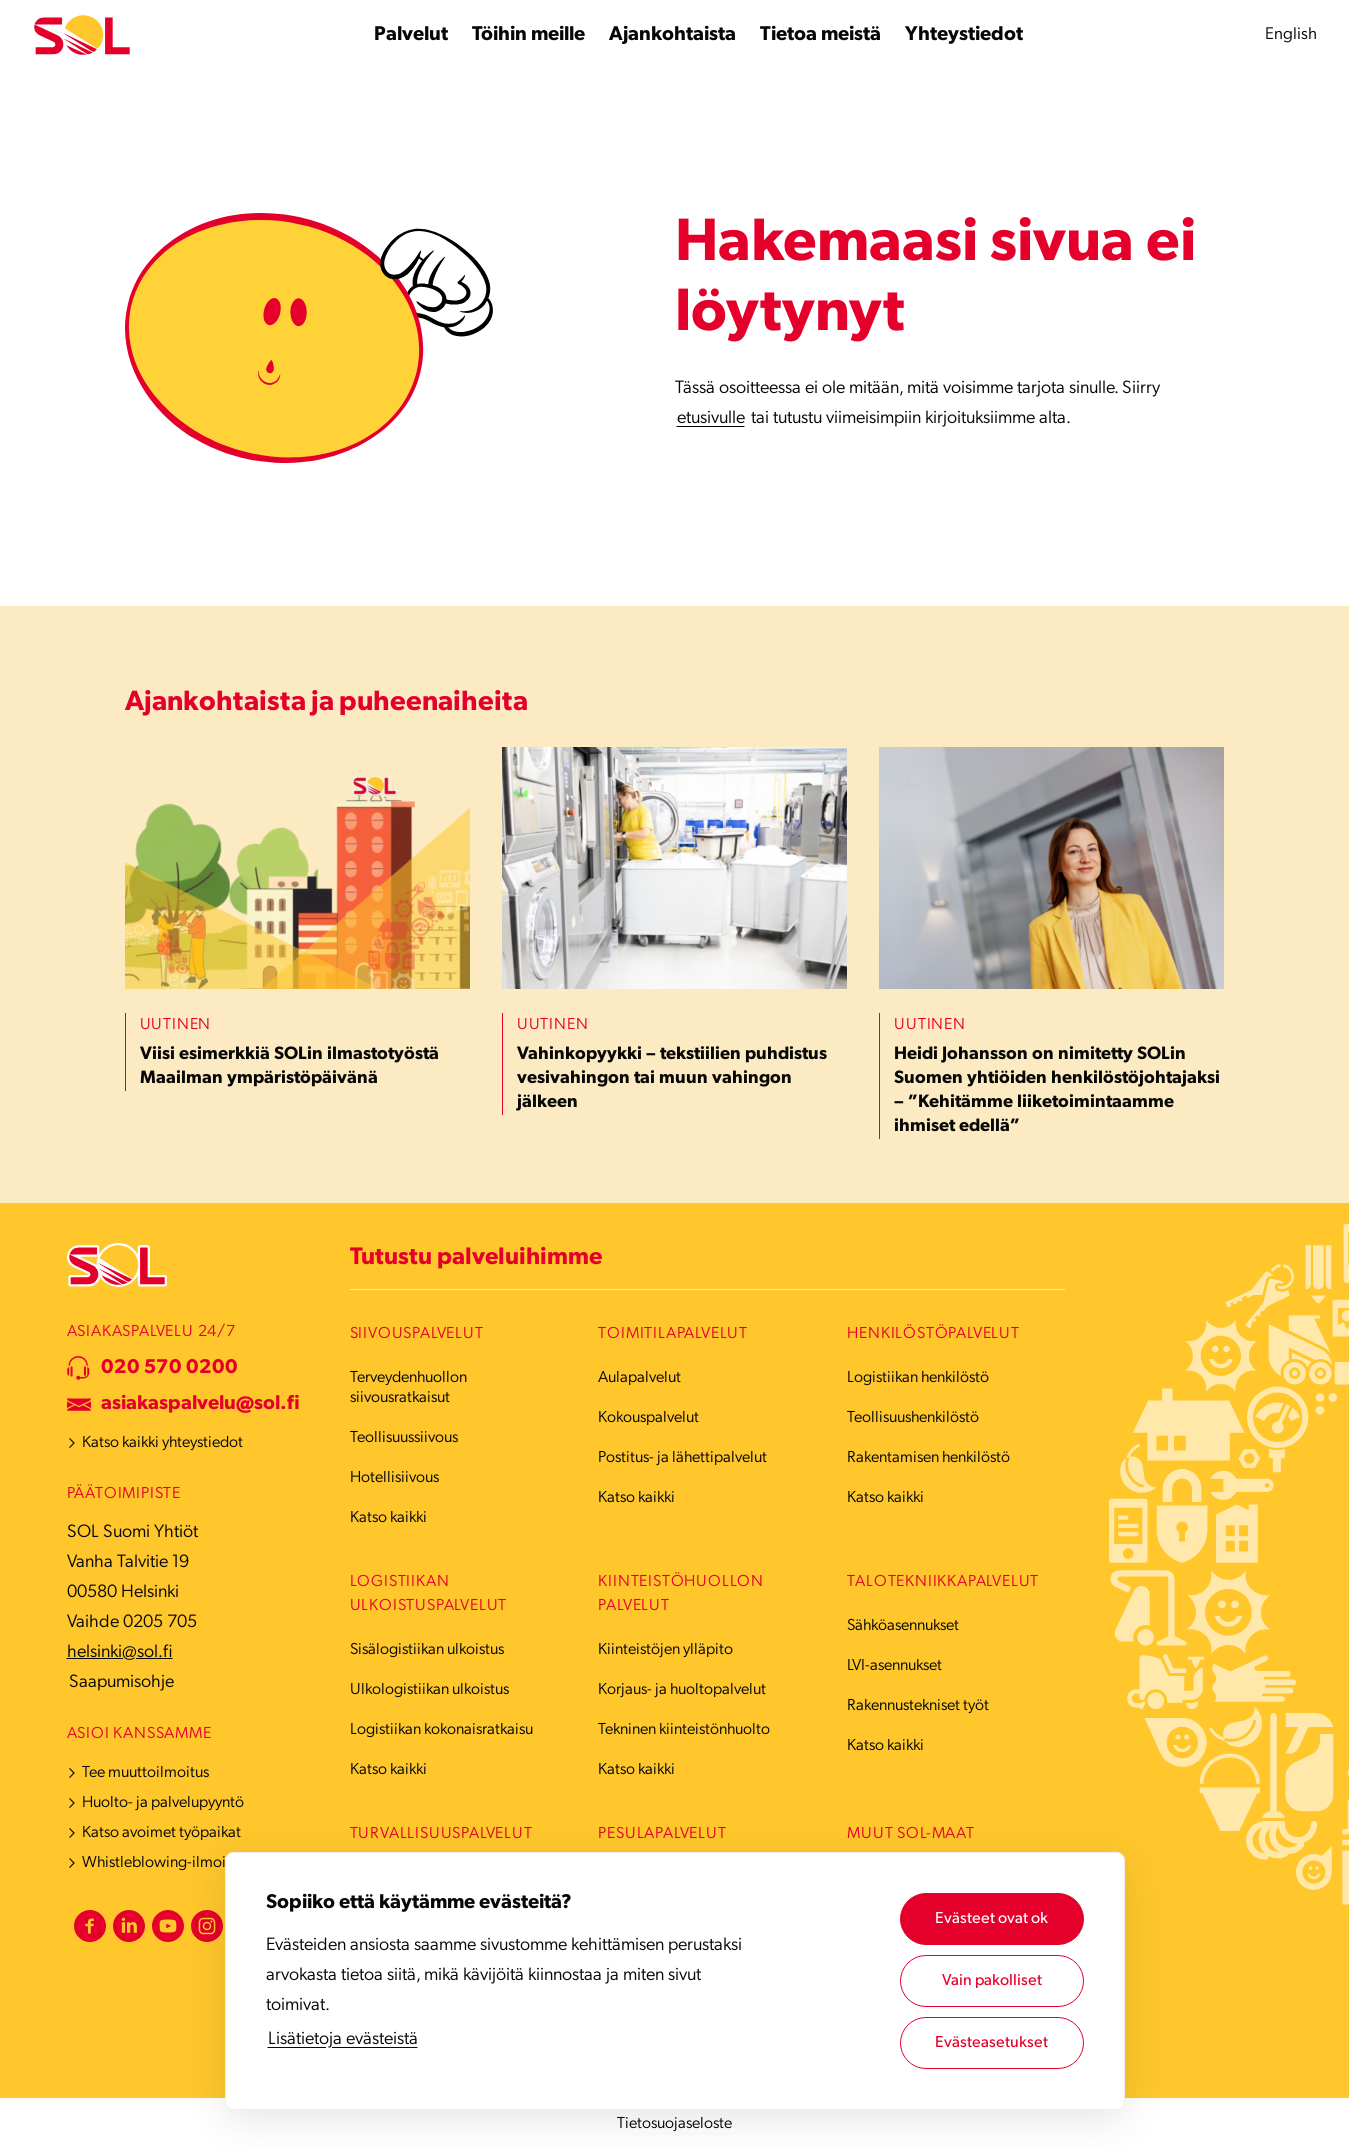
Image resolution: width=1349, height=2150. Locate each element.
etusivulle (711, 418)
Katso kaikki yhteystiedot (162, 1443)
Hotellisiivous (394, 1478)
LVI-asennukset (894, 1666)
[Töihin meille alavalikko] (528, 35)
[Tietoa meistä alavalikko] (820, 35)
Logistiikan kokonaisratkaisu (441, 1730)
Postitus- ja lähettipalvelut (682, 1458)
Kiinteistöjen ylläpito (665, 1650)
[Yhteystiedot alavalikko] (964, 35)
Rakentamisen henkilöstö (928, 1458)
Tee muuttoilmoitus (145, 1773)
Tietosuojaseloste (674, 2124)
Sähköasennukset (903, 1626)
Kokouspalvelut (648, 1418)
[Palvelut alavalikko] (411, 35)
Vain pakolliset (992, 1981)
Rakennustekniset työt (918, 1706)
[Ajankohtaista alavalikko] (672, 35)
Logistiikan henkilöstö (918, 1378)
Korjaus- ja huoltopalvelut (682, 1690)
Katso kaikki (388, 1518)
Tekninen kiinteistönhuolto (684, 1730)
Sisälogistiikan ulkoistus (427, 1650)
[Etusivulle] (82, 35)
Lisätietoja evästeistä (343, 2039)
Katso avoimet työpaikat (161, 1833)
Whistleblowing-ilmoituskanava (186, 1863)
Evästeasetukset (991, 2043)
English (1291, 34)
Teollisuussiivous (404, 1438)
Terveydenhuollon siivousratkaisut (408, 1388)
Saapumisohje (121, 1682)
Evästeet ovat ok (991, 1919)
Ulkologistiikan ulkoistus (429, 1690)
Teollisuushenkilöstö (913, 1418)
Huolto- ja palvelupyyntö (163, 1803)
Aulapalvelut (639, 1378)
